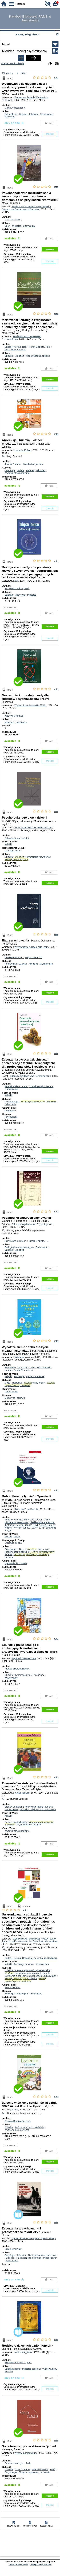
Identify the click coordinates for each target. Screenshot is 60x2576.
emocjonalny (34, 1382)
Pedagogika (11, 963)
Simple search (8, 63)
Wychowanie (46, 963)
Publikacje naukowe (24, 1964)
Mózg (7, 1382)
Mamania (19, 1357)
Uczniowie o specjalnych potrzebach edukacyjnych (30, 1976)
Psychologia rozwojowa (38, 857)
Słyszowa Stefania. (18, 2362)
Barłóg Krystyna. (16, 347)
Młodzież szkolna (31, 2369)
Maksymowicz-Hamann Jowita (28, 1369)
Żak (16, 580)
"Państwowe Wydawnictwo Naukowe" (33, 827)
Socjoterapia (11, 2472)
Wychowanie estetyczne (17, 2130)
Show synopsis (10, 607)
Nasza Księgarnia (23, 2352)
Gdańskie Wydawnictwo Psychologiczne (30, 1076)
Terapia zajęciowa (28, 2472)
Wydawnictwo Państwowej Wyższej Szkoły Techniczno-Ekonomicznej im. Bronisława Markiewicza (29, 1940)
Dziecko (23, 114)
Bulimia (20, 470)
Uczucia (9, 1557)
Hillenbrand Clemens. (16, 1241)
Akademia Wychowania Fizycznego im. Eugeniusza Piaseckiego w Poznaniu (26, 208)
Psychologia (11, 1116)
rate (56, 77)
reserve (50, 249)
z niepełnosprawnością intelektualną (28, 1973)
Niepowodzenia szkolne (38, 356)
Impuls (15, 2109)
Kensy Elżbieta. (40, 347)
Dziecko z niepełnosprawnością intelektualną (27, 1970)
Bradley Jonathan (14, 1806)
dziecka (21, 1978)
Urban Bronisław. (13, 2249)
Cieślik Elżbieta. (38, 1241)
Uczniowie (45, 2472)
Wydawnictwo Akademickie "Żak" (31, 947)
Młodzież (33, 114)
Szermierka (29, 226)
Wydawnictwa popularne (17, 473)
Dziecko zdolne (12, 2369)
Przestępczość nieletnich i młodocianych (36, 2258)
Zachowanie (42, 1247)
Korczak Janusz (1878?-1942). (24, 1519)
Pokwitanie (21, 722)
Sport (7, 226)
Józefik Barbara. (13, 464)
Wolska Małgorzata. (33, 464)
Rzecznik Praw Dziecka (26, 1509)
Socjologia (10, 2255)
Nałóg (53, 2469)
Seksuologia (11, 114)
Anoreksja (10, 470)
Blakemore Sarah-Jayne (20, 1367)
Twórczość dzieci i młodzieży (29, 1675)
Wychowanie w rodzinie (29, 1824)
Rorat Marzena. (15, 349)
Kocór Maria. (45, 1958)
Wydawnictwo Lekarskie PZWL (30, 705)
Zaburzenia (10, 1104)
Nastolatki (17, 1382)
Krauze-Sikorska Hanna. (17, 1668)
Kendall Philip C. (16, 1086)
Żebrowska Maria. (17, 838)
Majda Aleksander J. (15, 107)
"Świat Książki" (22, 1792)
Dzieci (22, 1549)
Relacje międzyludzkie (16, 1822)
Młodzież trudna (40, 2469)
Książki (8, 844)
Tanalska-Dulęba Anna (38, 1809)
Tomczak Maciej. (13, 219)
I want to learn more (18, 2564)
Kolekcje (20, 63)
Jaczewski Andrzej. (17, 588)
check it (50, 134)
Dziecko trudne (22, 2469)
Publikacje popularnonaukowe (29, 1376)
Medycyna (20, 594)
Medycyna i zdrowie (15, 1398)
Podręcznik (10, 1110)
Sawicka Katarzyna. (17, 2463)
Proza (17, 1536)
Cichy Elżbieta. (27, 1521)
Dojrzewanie (11, 1549)
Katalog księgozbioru (27, 34)
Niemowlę (43, 1549)
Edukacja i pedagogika (16, 1993)
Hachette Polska (22, 450)
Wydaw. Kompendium (25, 2453)
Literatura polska (13, 850)
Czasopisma (42, 1964)
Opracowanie (11, 1391)
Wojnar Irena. (33, 957)
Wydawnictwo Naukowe (24, 1658)
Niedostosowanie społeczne (42, 2255)
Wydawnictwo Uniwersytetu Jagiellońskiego (34, 2238)
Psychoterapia (12, 1101)
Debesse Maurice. (14, 957)
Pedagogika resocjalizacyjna (19, 1247)
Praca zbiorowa (12, 1987)
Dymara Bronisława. (18, 2121)
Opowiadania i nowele (16, 1563)
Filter (23, 73)
